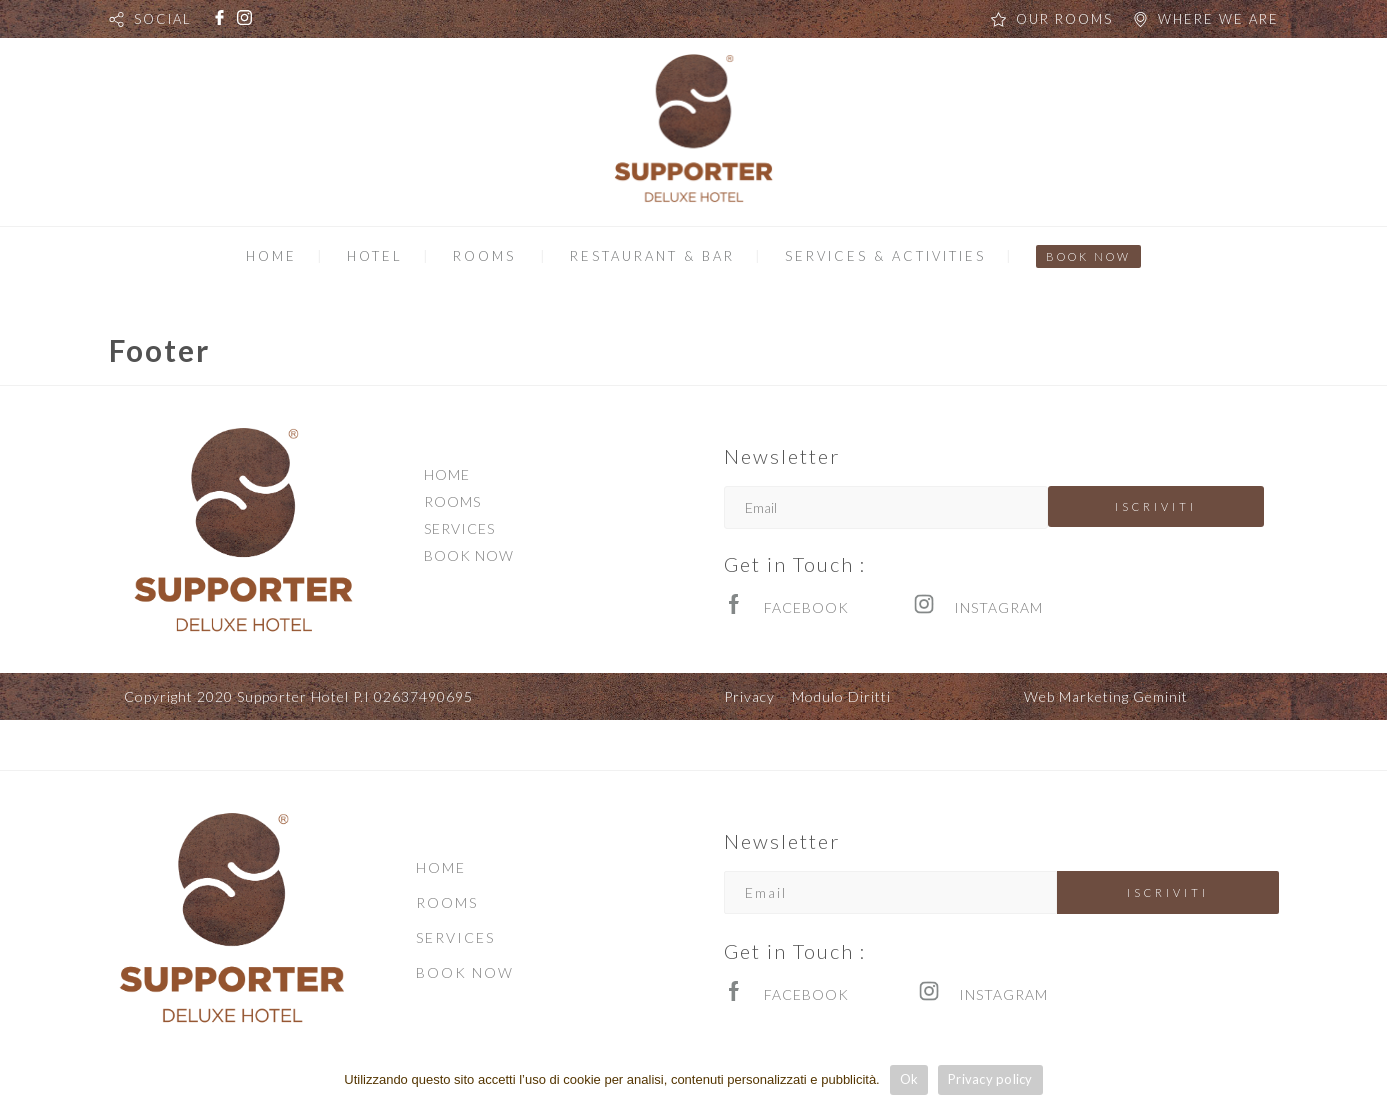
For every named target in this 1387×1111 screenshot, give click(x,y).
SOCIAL (163, 19)
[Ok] (1362, 1080)
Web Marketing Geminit (1106, 696)
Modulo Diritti (841, 696)
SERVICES (459, 528)
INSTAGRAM (998, 607)
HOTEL (375, 256)
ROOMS (484, 256)
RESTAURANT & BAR (652, 256)
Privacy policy (990, 1079)
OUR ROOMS (1064, 19)
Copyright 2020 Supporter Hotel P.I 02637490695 (298, 696)
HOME (271, 256)
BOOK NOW (1088, 256)
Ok (909, 1079)
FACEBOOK (806, 607)
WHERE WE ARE (1218, 19)
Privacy (749, 696)
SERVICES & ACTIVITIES (885, 256)
